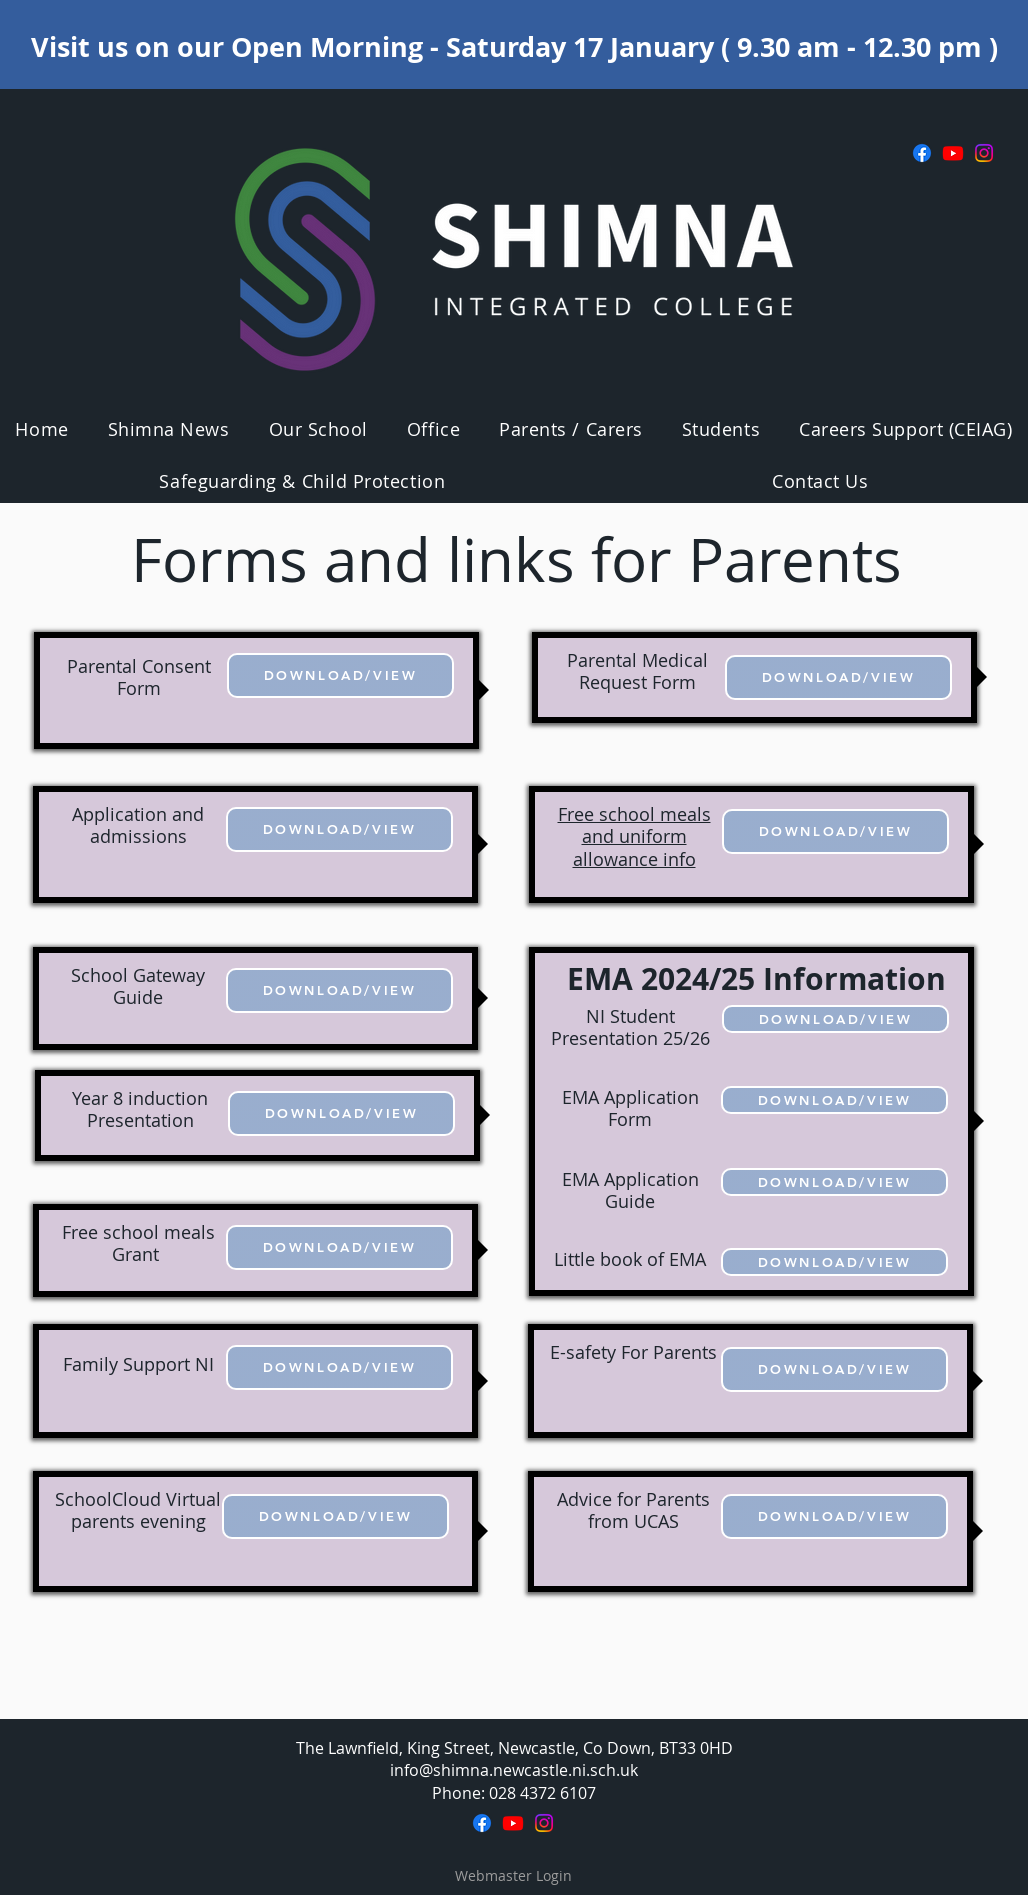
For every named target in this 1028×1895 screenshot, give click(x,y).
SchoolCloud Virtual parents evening (138, 1510)
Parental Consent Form (139, 677)
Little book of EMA (630, 1259)
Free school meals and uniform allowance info (634, 836)
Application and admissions (138, 825)
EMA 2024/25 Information (756, 978)
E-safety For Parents (633, 1352)
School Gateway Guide (138, 986)
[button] (318, 429)
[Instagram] (984, 153)
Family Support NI (138, 1364)
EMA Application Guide (630, 1190)
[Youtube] (953, 153)
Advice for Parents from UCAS (633, 1510)
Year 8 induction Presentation (140, 1109)
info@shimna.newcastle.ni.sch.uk (514, 1770)
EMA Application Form (630, 1108)
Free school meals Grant (138, 1243)
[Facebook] (922, 153)
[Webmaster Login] (513, 1876)
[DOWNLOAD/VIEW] (340, 675)
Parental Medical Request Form (637, 671)
